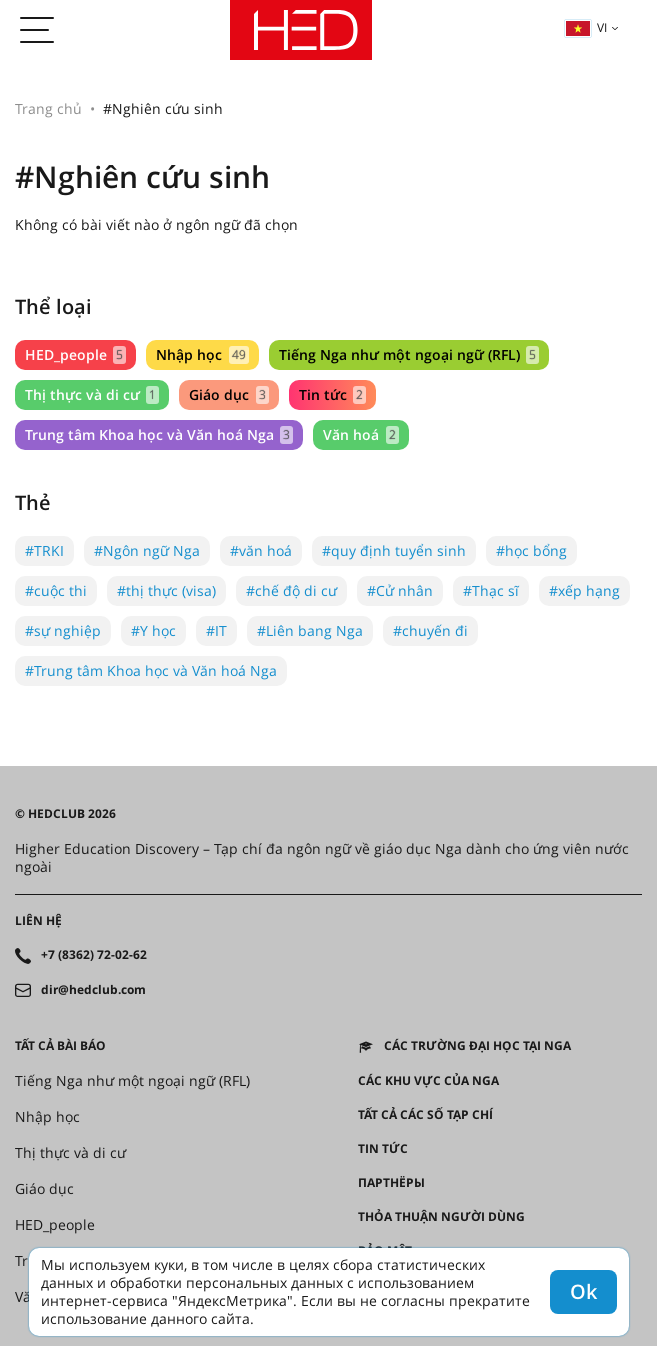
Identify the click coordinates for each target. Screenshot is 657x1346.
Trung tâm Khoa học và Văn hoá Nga (159, 434)
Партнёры (391, 1183)
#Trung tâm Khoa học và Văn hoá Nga (151, 670)
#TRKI (44, 550)
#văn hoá (261, 550)
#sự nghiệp (63, 630)
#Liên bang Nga (310, 630)
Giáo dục (228, 394)
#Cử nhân (400, 590)
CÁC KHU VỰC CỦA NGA (428, 1081)
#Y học (153, 630)
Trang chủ (48, 108)
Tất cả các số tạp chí (425, 1115)
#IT (216, 630)
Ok (583, 1291)
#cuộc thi (56, 590)
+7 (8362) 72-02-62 (94, 955)
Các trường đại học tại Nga (477, 1046)
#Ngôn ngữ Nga (147, 550)
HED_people (75, 354)
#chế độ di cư (291, 590)
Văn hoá (360, 434)
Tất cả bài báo (60, 1046)
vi (586, 27)
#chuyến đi (430, 630)
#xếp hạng (584, 590)
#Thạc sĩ (491, 590)
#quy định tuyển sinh (394, 550)
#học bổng (531, 550)
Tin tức (332, 394)
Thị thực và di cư (92, 394)
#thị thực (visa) (166, 590)
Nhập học (202, 354)
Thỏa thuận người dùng (441, 1217)
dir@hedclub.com (93, 990)
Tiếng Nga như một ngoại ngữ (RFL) (409, 354)
